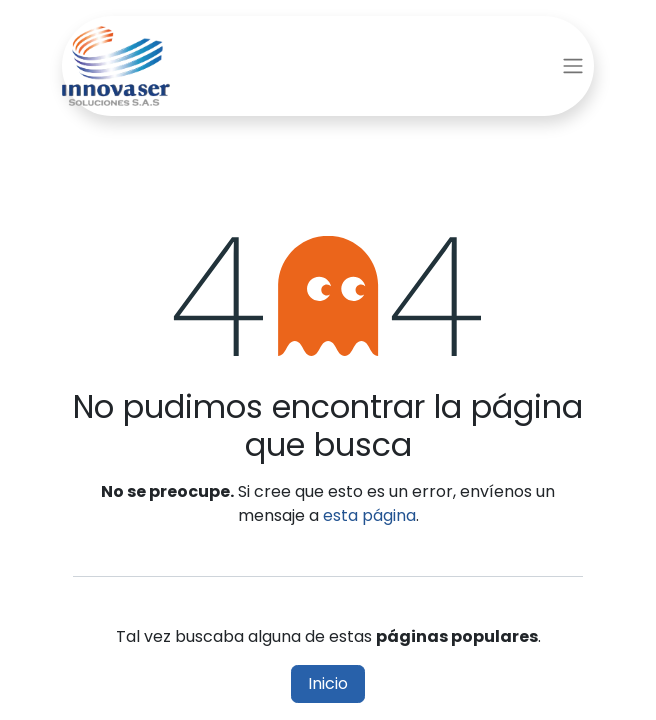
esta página (369, 515)
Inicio (328, 683)
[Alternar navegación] (573, 66)
